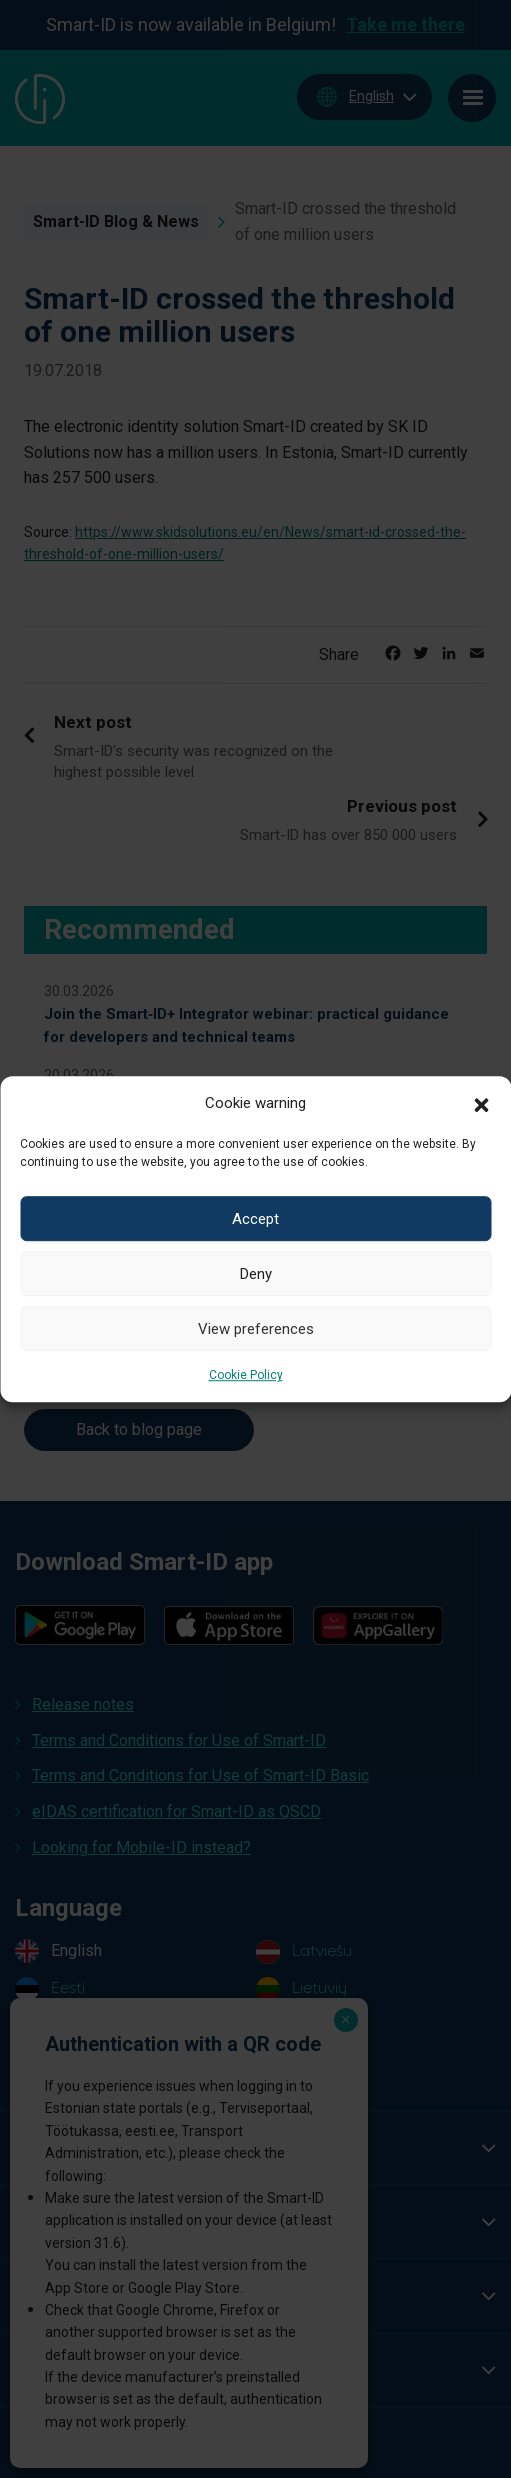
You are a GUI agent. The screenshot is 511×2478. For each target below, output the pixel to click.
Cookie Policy (246, 1375)
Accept (255, 1219)
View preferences (256, 1329)
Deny (256, 1274)
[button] (481, 1103)
